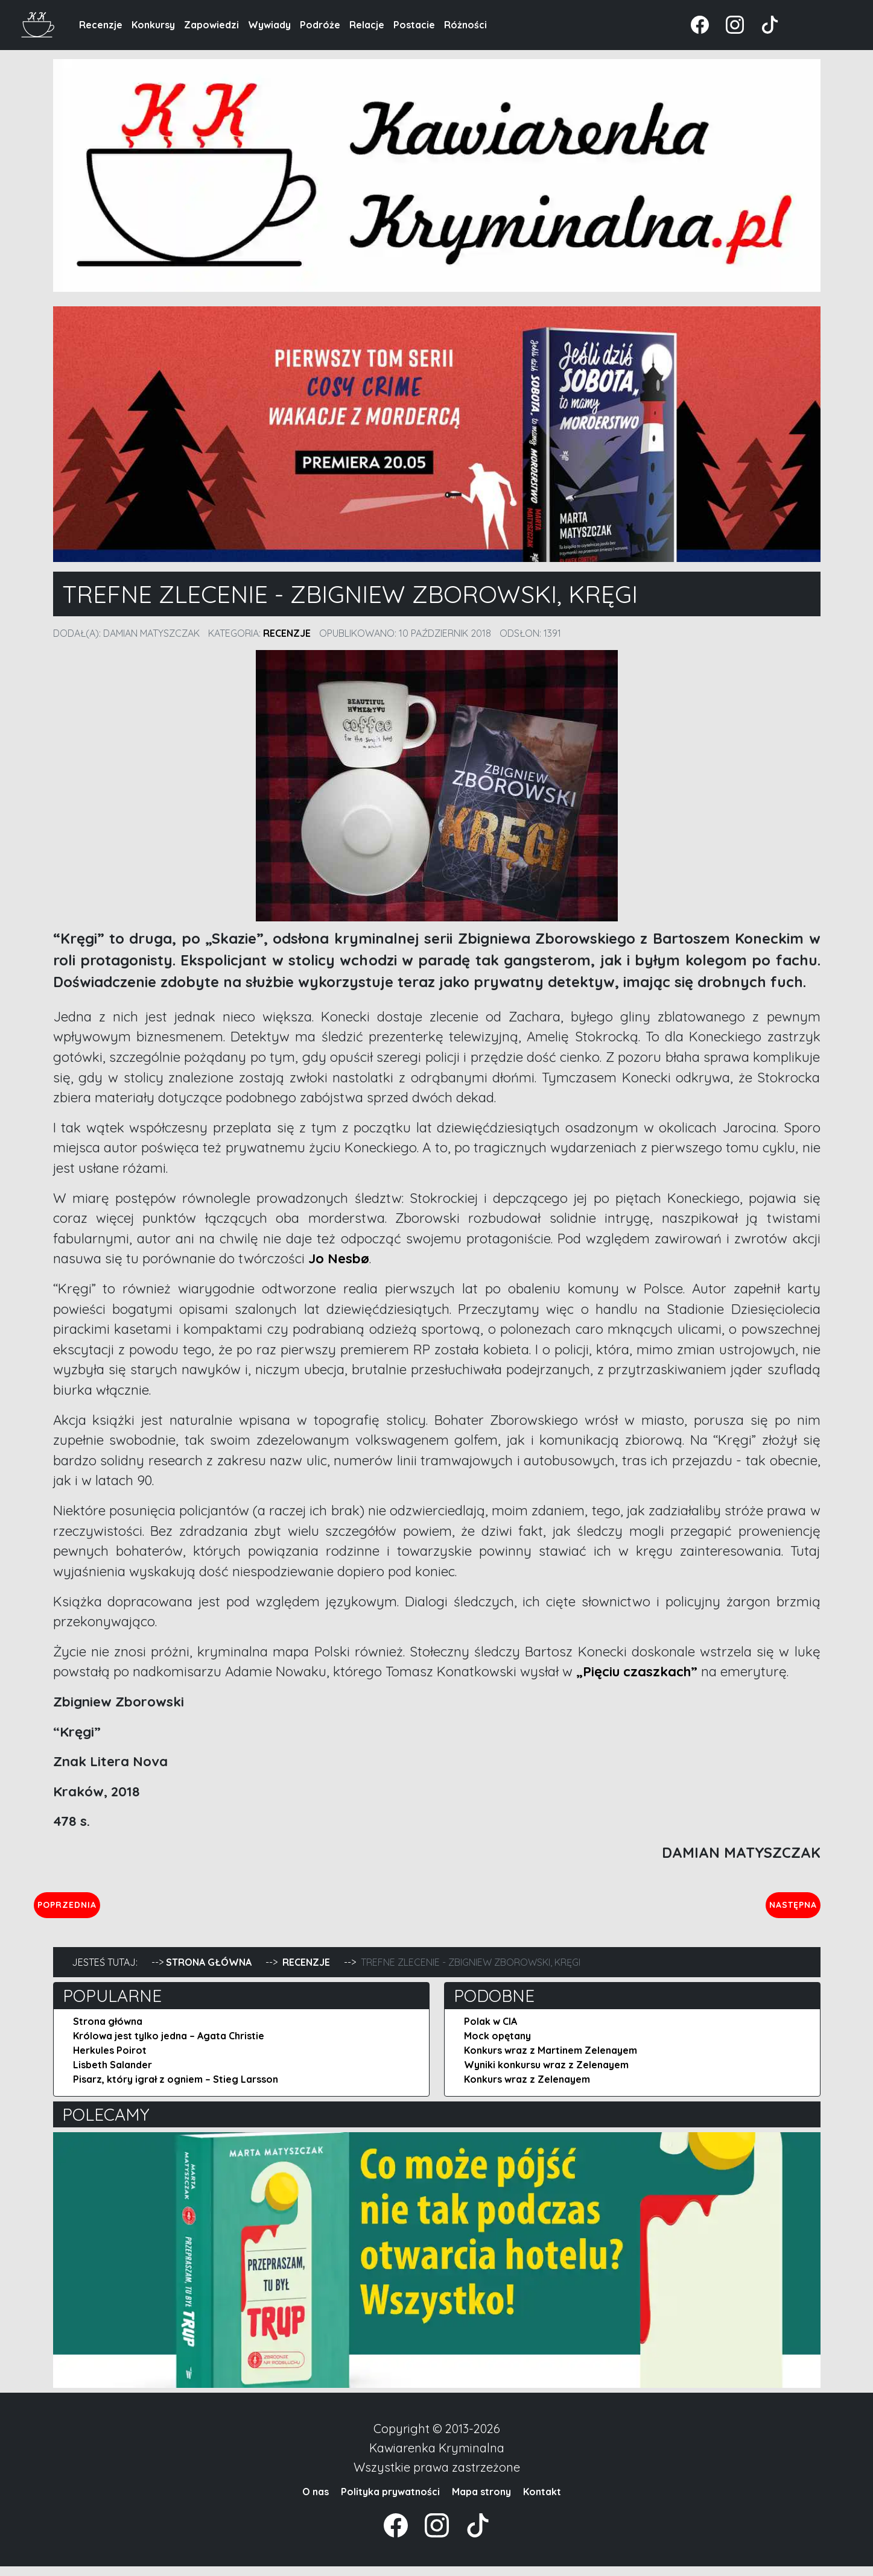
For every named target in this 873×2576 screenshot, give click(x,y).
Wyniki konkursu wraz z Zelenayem (546, 2074)
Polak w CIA (490, 2031)
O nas (315, 2501)
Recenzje (100, 25)
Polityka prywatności (390, 2501)
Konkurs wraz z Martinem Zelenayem (550, 2060)
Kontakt (542, 2501)
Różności (465, 25)
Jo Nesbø (338, 1258)
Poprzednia (123, 1909)
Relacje (366, 25)
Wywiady (269, 25)
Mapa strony (481, 2501)
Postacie (414, 25)
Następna (783, 1909)
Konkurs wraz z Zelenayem (527, 2089)
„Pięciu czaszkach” (636, 1671)
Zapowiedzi (211, 25)
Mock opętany (497, 2045)
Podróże (320, 25)
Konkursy (153, 25)
